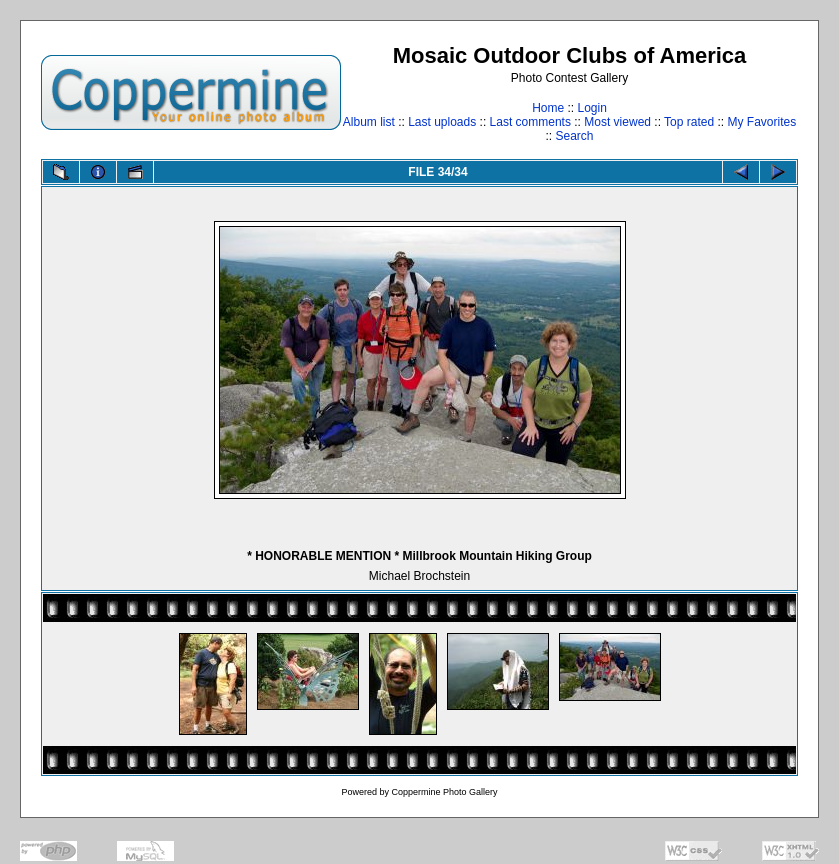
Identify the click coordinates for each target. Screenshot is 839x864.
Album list (369, 122)
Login (591, 108)
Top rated (689, 122)
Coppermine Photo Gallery (444, 792)
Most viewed (617, 122)
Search (574, 136)
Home (548, 108)
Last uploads (442, 122)
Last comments (530, 122)
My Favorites (762, 122)
